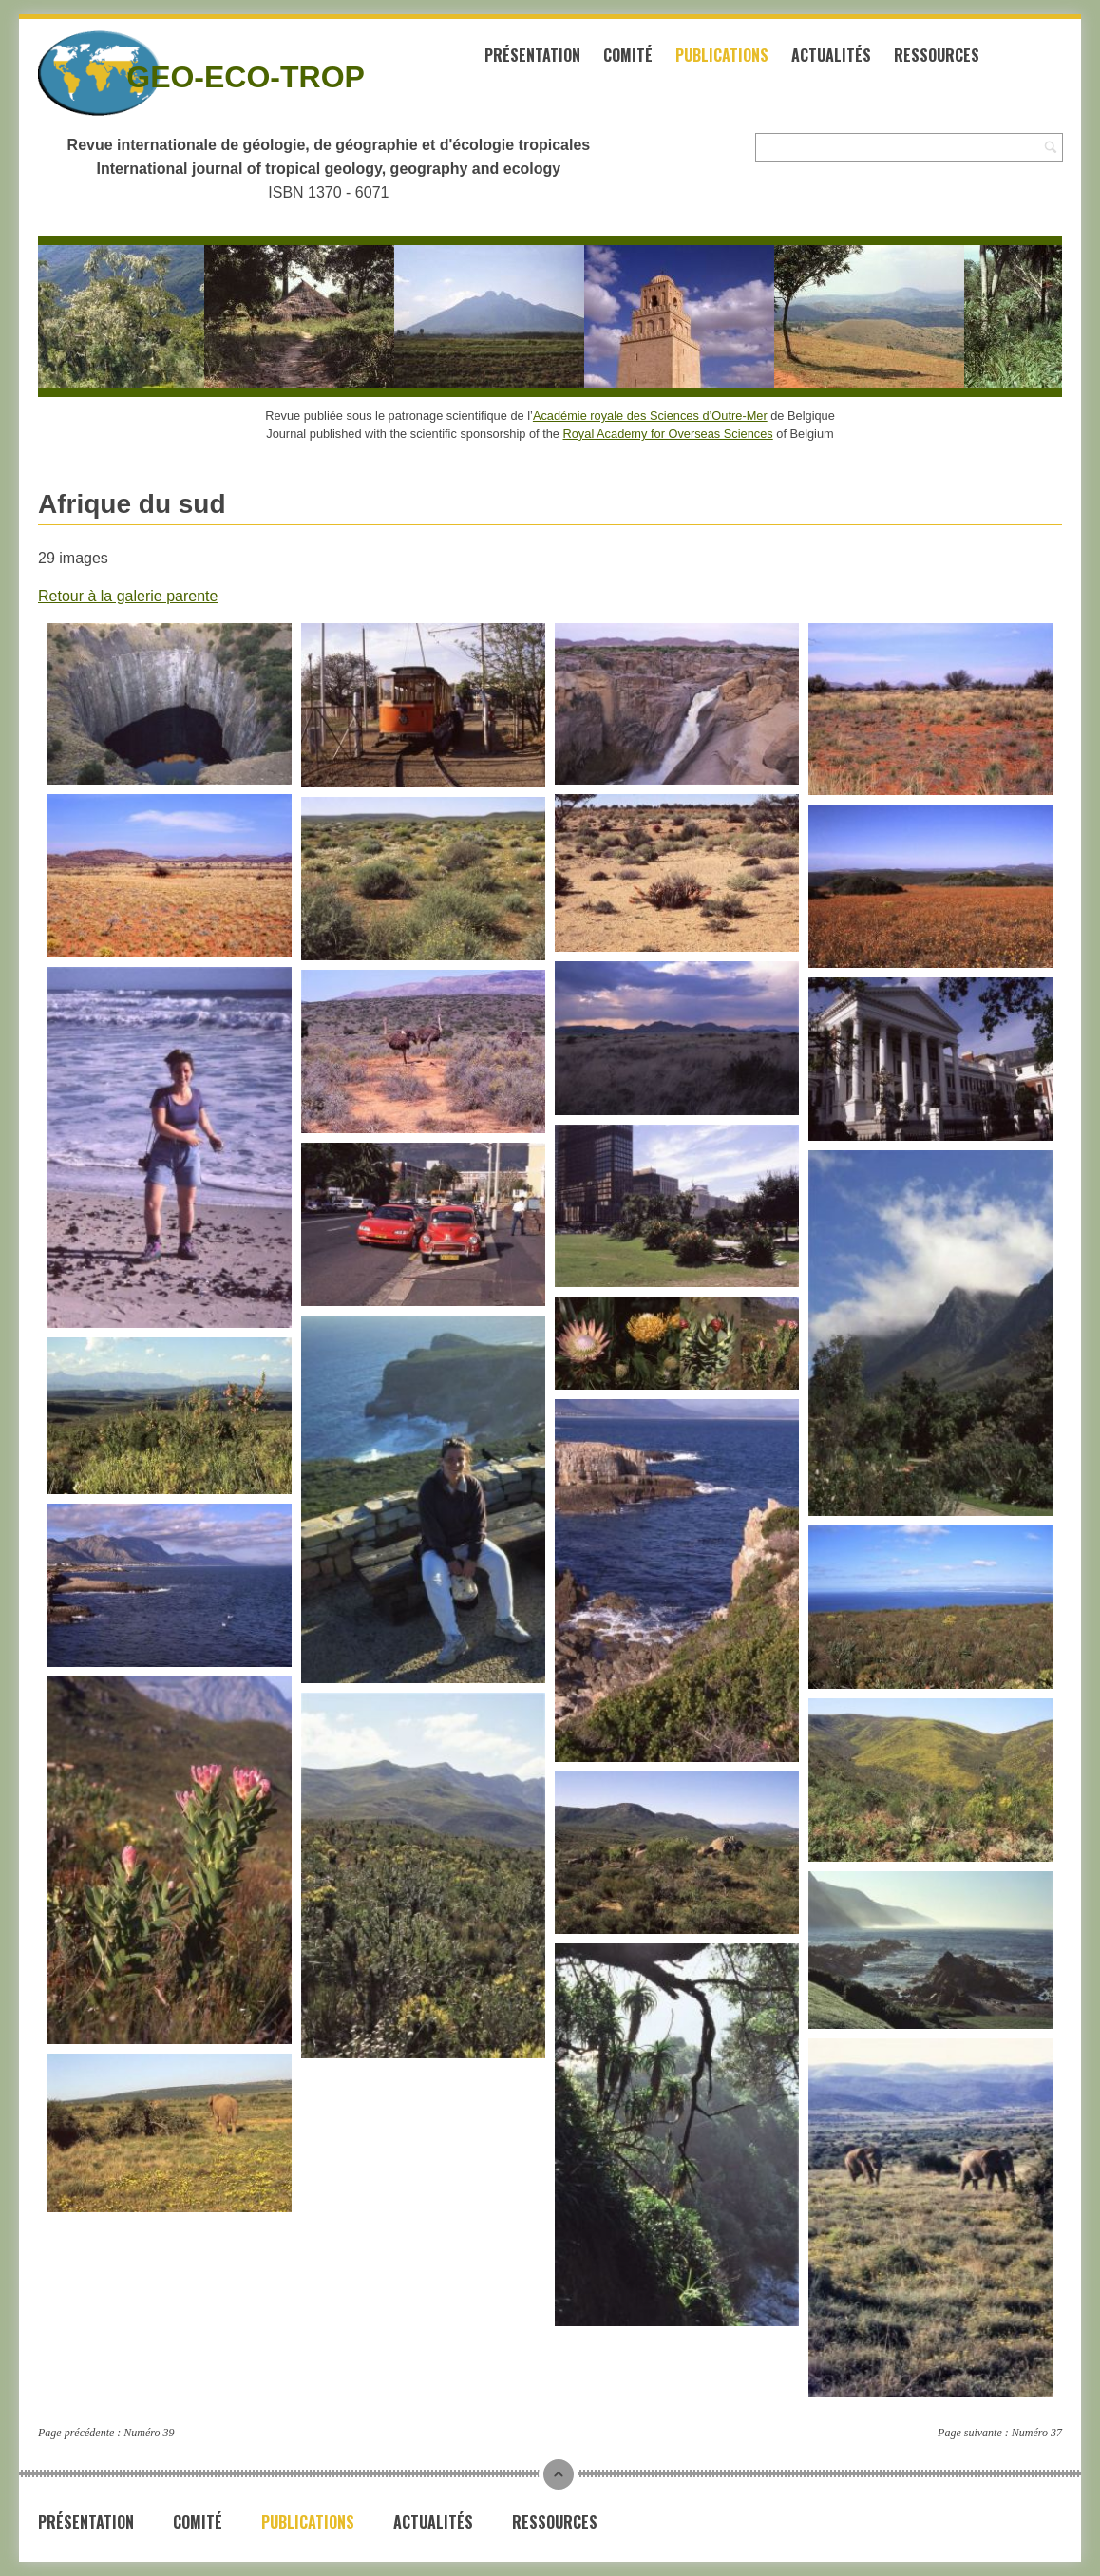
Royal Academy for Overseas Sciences (668, 433)
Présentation (532, 55)
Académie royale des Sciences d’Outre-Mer (650, 415)
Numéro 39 (148, 2432)
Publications (721, 55)
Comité (628, 55)
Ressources (936, 55)
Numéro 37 (1037, 2432)
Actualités (831, 55)
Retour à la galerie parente (128, 596)
